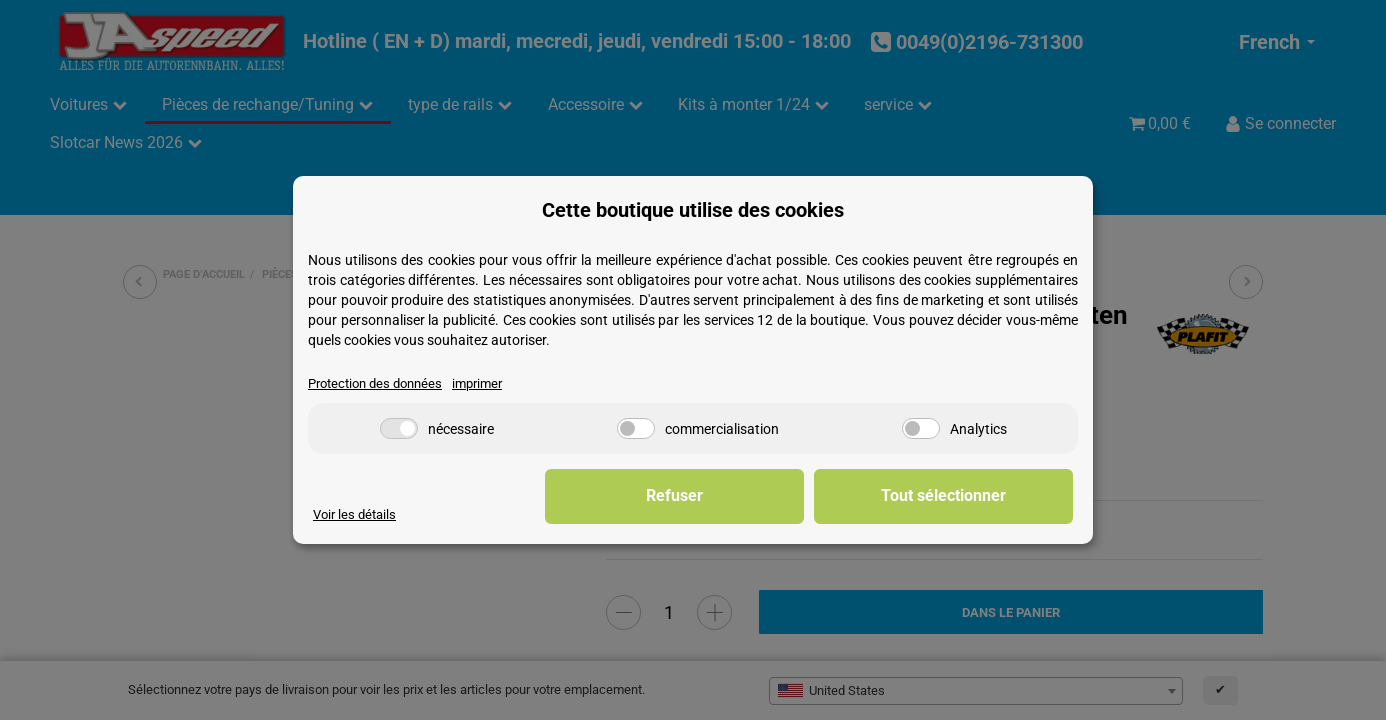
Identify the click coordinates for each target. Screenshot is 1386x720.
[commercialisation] (636, 428)
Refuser (763, 495)
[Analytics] (921, 428)
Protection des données (375, 383)
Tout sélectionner (973, 495)
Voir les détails (354, 514)
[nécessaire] (399, 428)
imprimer (477, 383)
